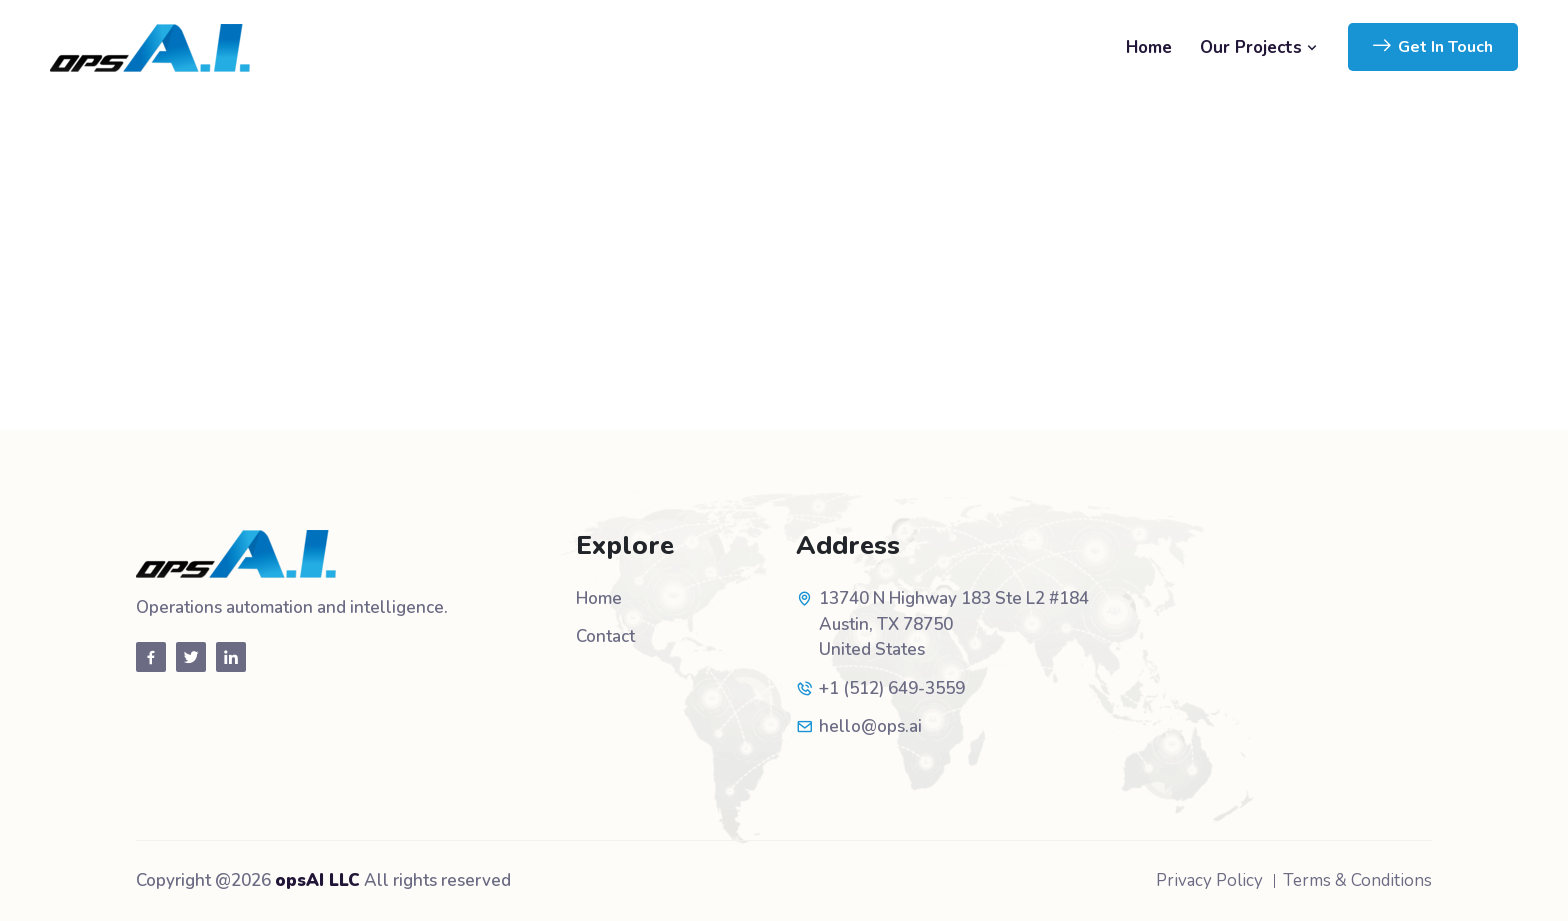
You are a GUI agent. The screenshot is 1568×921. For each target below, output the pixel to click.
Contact (605, 636)
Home (1149, 47)
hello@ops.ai (870, 726)
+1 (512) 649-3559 (892, 688)
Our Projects (1259, 47)
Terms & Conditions (1357, 880)
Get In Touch (1433, 47)
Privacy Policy (1209, 880)
